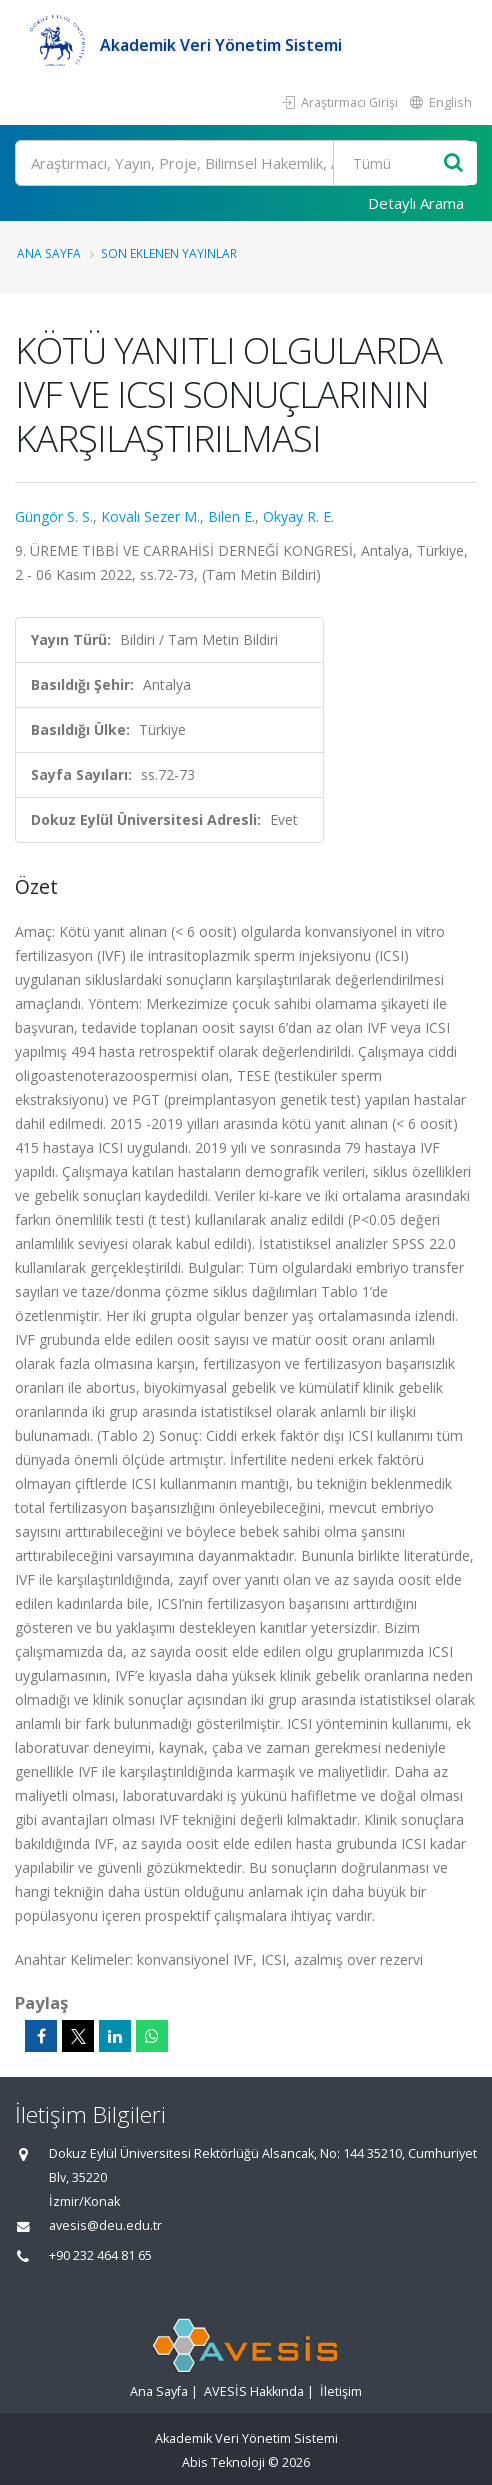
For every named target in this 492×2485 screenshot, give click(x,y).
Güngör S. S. (54, 516)
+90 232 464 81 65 (100, 2255)
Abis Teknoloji (223, 2462)
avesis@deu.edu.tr (105, 2225)
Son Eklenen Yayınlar (169, 253)
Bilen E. (231, 516)
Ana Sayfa (49, 253)
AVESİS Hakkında (254, 2391)
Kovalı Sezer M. (150, 516)
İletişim (341, 2391)
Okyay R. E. (298, 516)
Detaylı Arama (416, 203)
